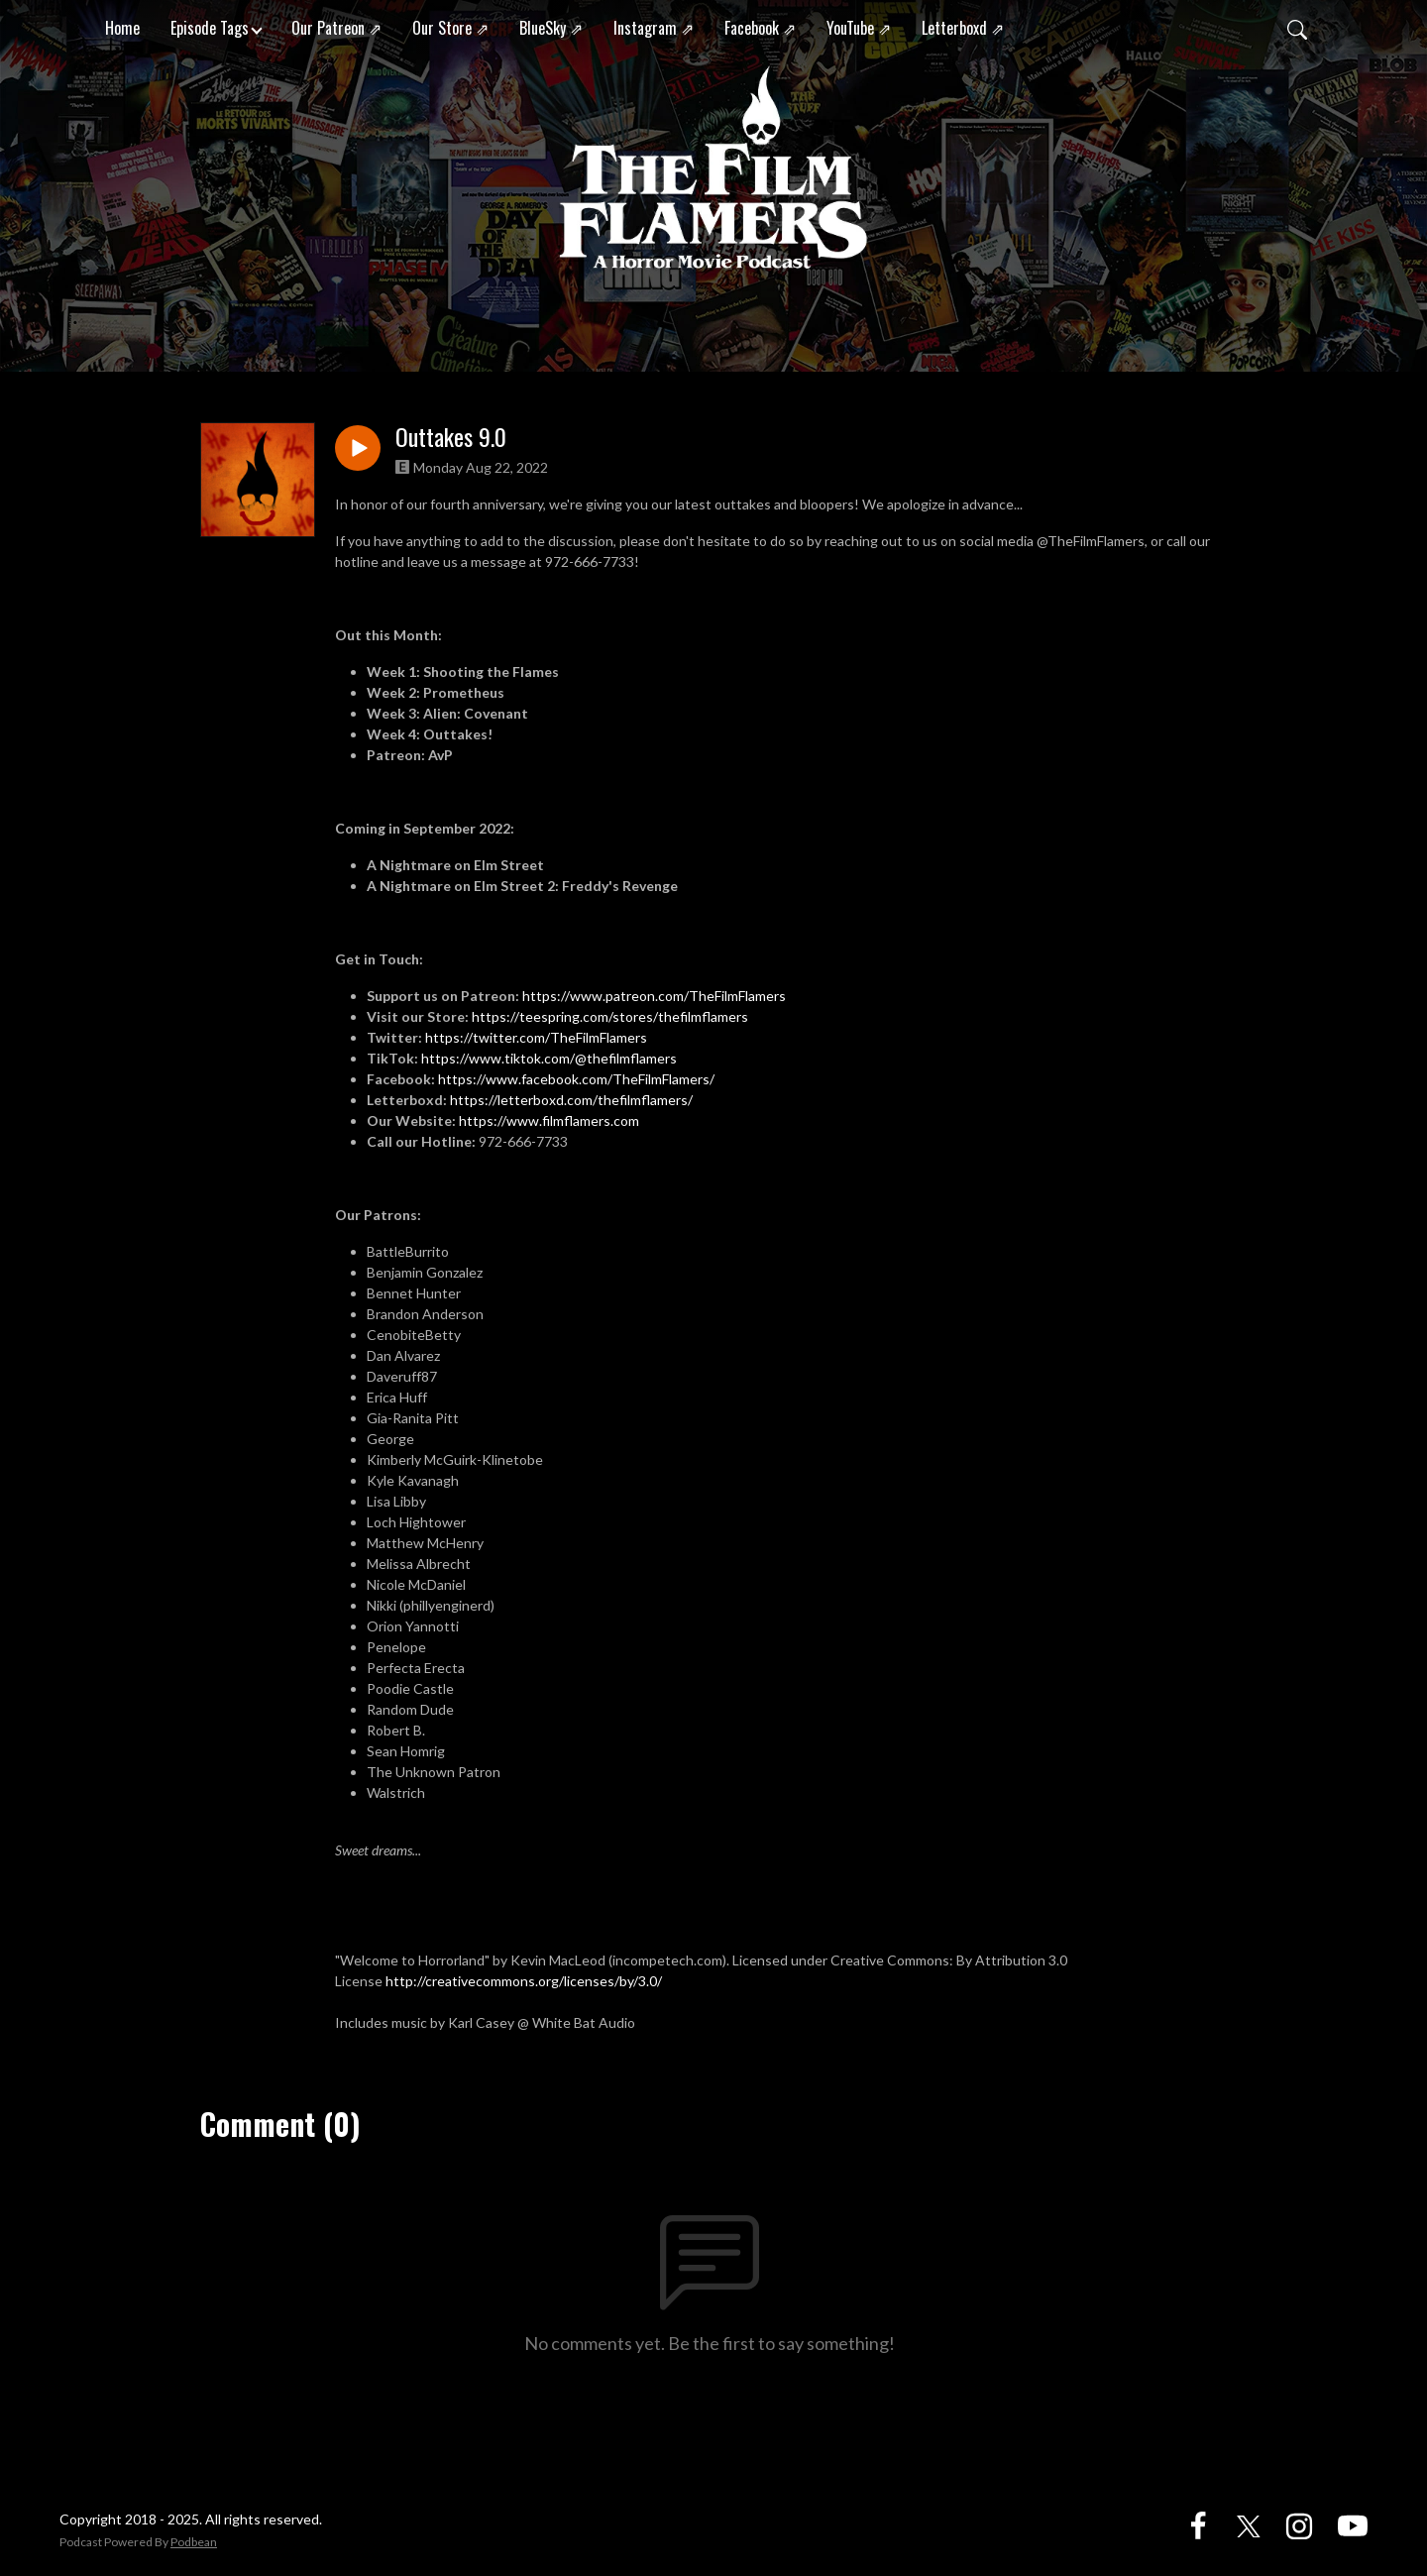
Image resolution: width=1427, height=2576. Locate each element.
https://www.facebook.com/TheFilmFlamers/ (576, 1078)
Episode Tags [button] (209, 28)
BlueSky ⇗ (551, 28)
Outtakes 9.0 (450, 436)
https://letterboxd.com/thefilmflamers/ (571, 1099)
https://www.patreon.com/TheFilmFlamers (654, 995)
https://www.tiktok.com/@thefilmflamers (549, 1058)
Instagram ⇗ (653, 28)
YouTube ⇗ (858, 28)
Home (122, 28)
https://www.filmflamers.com (550, 1120)
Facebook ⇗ (760, 28)
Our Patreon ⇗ (336, 28)
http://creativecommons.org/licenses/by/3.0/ (523, 1980)
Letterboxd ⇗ (963, 28)
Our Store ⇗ (450, 28)
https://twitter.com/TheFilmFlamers (536, 1037)
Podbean (193, 2541)
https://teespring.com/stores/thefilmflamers (610, 1016)
